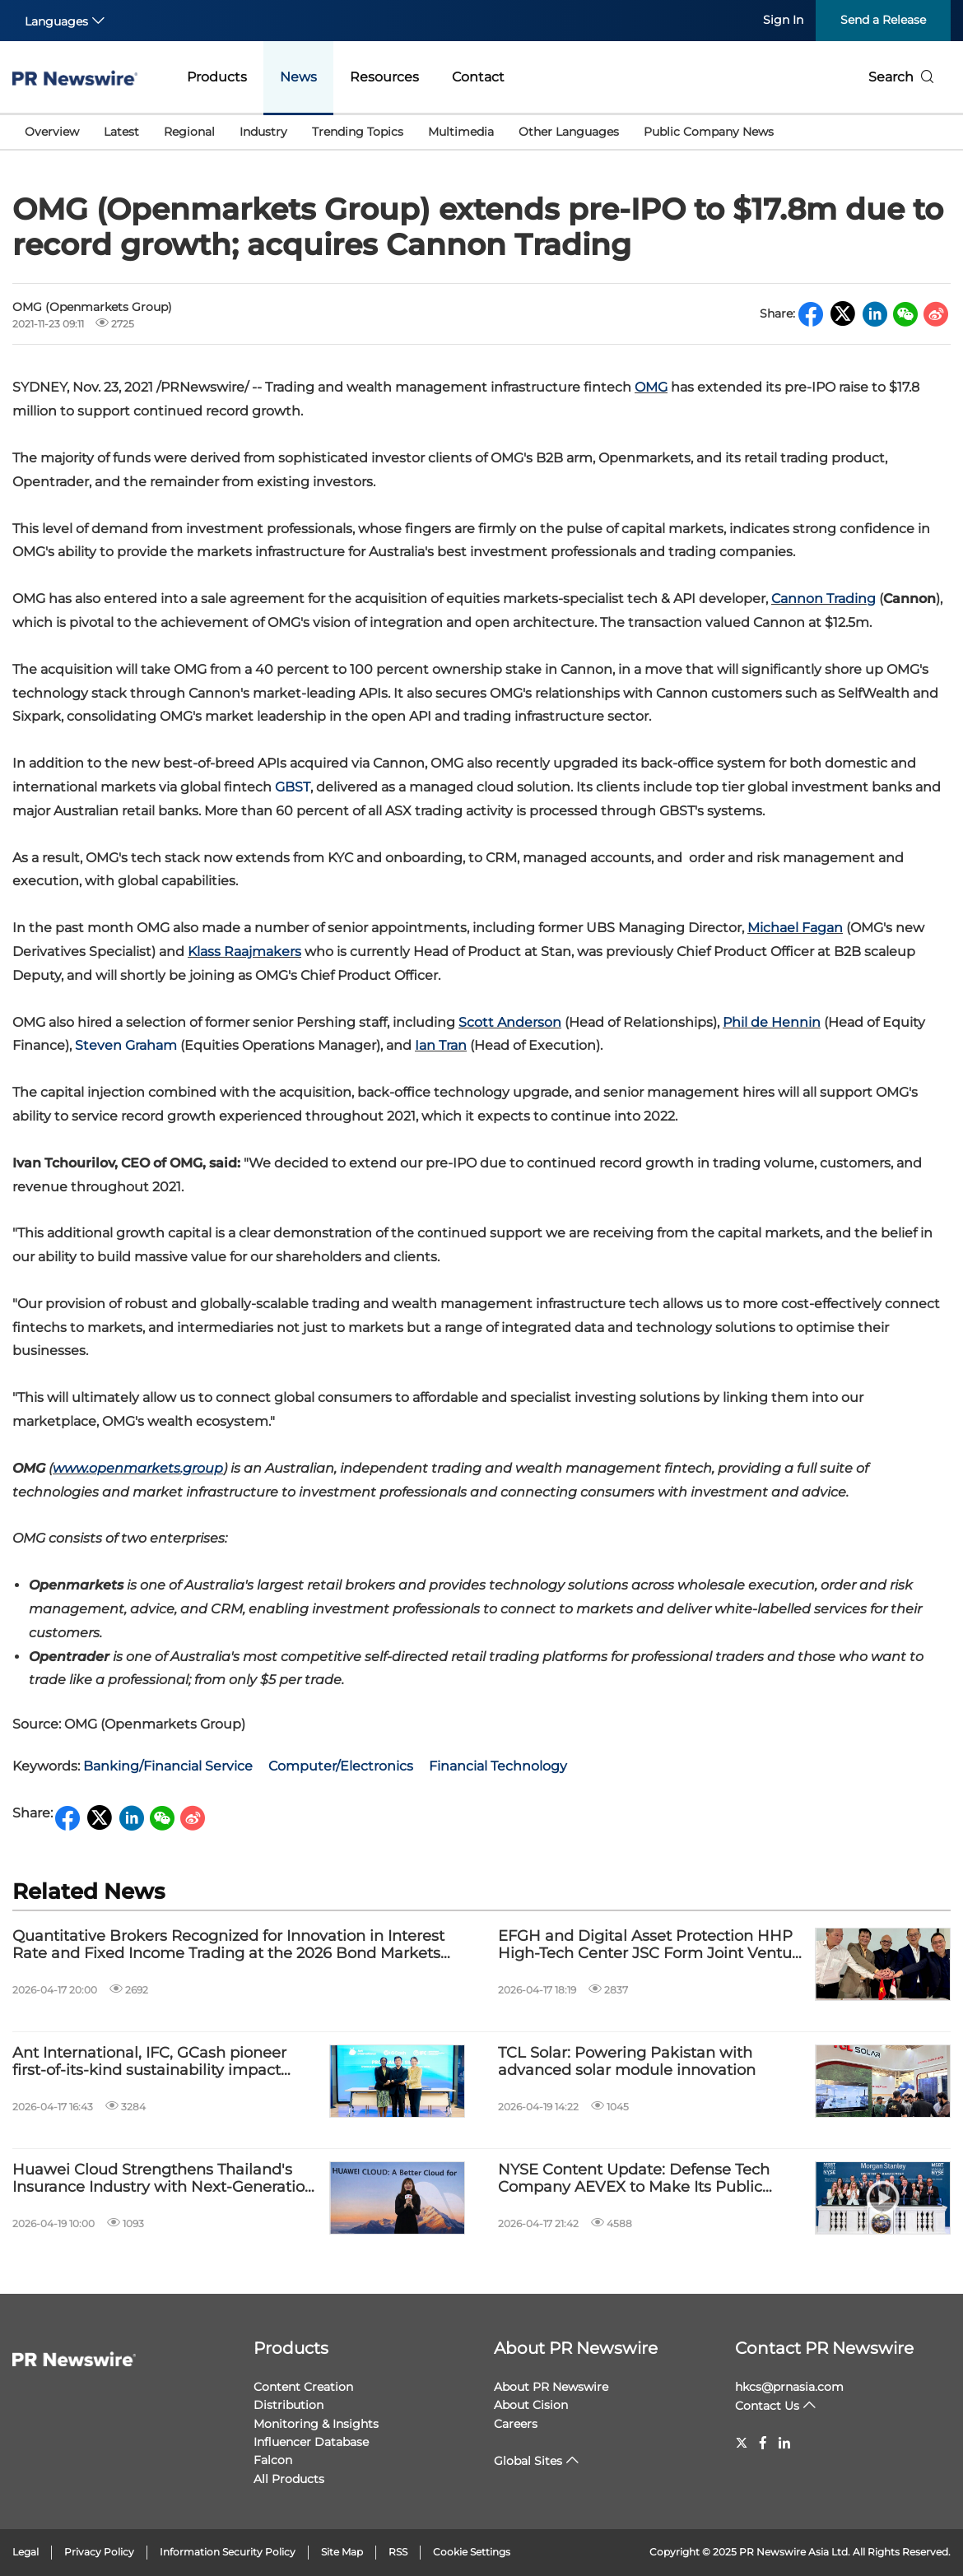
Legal (25, 2552)
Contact (478, 77)
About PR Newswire (576, 2348)
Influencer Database (311, 2441)
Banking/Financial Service (168, 1766)
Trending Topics (357, 131)
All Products (289, 2479)
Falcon (273, 2460)
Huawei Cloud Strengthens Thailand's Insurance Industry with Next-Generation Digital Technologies (163, 2179)
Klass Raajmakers (244, 951)
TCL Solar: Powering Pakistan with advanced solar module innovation (627, 2062)
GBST (292, 787)
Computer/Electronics (340, 1766)
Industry (263, 131)
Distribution (288, 2404)
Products (217, 77)
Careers (515, 2423)
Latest (121, 131)
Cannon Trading (823, 598)
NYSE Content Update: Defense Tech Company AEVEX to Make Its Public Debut (634, 2179)
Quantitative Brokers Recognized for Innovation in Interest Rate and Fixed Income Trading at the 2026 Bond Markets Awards (228, 1945)
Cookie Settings (471, 2552)
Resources (384, 77)
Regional (189, 131)
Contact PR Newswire (824, 2348)
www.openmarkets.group (138, 1468)
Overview (52, 131)
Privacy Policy (99, 2552)
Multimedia (461, 131)
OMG (651, 387)
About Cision (531, 2404)
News (298, 77)
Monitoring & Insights (316, 2423)
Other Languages (569, 131)
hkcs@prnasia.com (789, 2386)
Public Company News (709, 131)
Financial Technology (498, 1766)
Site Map (342, 2552)
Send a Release (883, 19)
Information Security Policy (227, 2552)
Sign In (783, 19)
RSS (397, 2552)
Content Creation (303, 2386)
